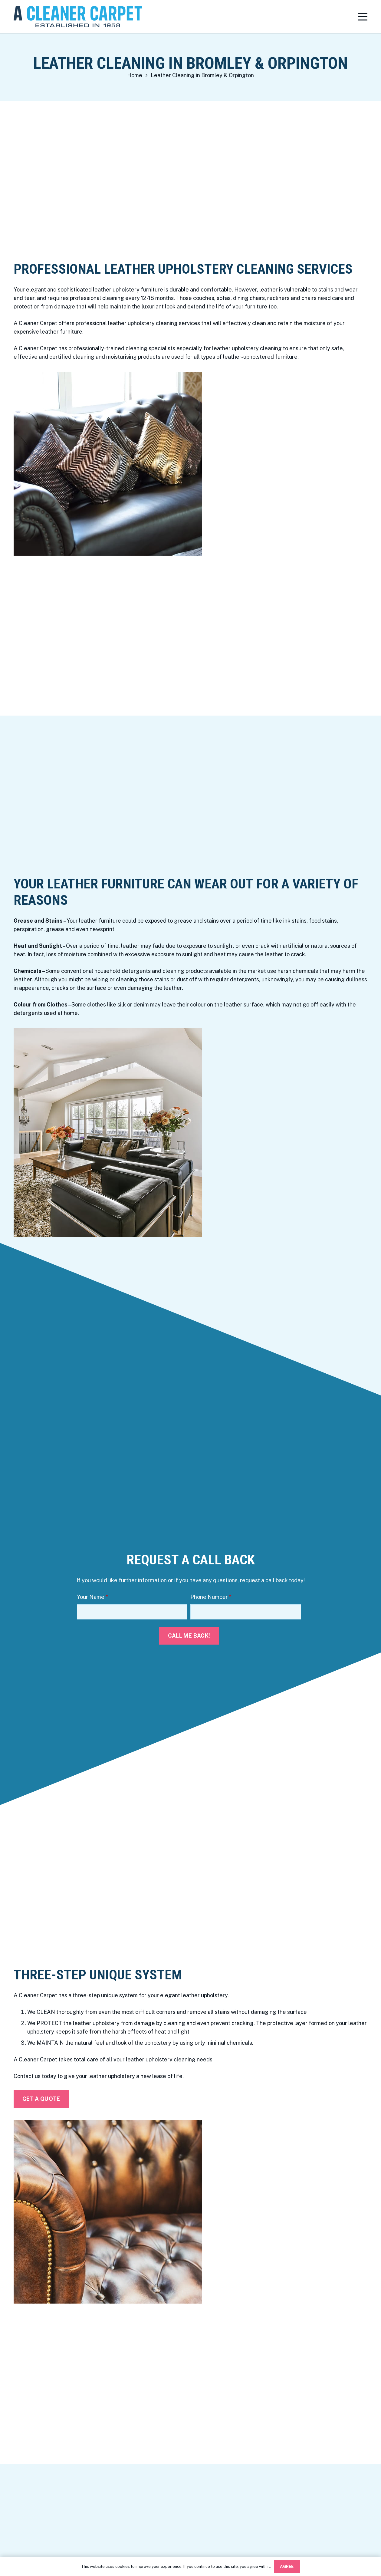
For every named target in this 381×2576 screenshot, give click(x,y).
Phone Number (211, 1597)
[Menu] (362, 16)
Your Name (92, 1597)
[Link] (78, 16)
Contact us (27, 2076)
